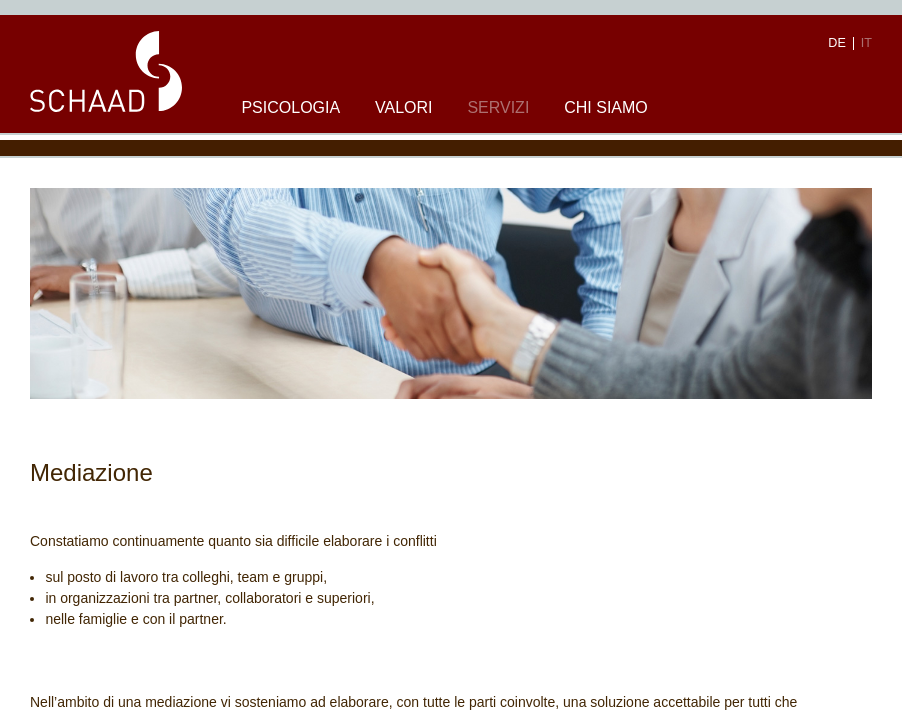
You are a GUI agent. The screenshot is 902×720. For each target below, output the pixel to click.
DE (837, 43)
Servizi (498, 107)
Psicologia (290, 107)
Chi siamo (606, 107)
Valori (404, 107)
